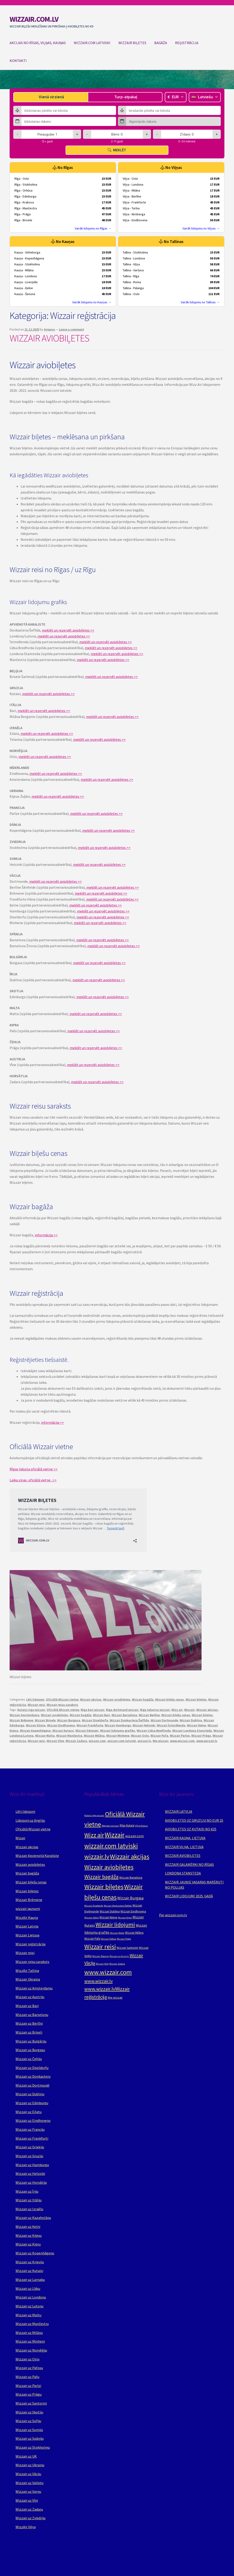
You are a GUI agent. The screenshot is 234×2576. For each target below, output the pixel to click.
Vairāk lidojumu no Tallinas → (200, 302)
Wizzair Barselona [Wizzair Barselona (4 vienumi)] (130, 1878)
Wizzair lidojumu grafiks (117, 1730)
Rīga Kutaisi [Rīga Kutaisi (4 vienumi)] (127, 1825)
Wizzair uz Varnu (28, 2491)
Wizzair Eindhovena (61, 1725)
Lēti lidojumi (35, 1699)
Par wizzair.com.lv (173, 1915)
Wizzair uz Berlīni (29, 2023)
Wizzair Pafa (159, 1735)
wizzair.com (97, 1741)
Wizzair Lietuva (27, 1935)
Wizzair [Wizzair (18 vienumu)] (115, 1835)
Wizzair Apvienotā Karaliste (37, 1855)
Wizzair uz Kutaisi (29, 2270)
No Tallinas (171, 241)
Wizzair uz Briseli (29, 2032)
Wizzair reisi (36, 1705)
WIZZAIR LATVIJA (178, 1811)
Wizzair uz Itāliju (29, 2200)
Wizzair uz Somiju (29, 2429)
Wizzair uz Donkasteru (33, 2076)
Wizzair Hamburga (118, 1725)
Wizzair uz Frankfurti (32, 2138)
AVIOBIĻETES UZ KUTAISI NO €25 (190, 1829)
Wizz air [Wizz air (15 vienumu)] (94, 1835)
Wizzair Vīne (55, 1741)
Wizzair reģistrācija (30, 1944)
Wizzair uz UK (26, 2456)
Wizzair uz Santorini (31, 2403)
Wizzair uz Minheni (30, 2341)
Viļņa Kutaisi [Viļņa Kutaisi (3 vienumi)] (141, 1825)
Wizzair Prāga (201, 1735)
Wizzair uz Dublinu (30, 2094)
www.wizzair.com (182, 1741)
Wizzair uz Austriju (30, 1997)
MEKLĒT (117, 150)
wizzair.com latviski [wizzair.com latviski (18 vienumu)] (111, 1846)
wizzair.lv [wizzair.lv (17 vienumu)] (96, 1856)
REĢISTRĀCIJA (186, 42)
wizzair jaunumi (28, 1908)
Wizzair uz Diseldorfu (32, 2067)
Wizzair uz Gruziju (29, 2156)
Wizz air (177, 1710)
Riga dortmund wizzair (122, 1710)
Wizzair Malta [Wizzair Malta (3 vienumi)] (117, 1932)
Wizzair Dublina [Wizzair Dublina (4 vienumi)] (110, 1911)
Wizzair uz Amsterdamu (34, 1988)
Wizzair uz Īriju (27, 2191)
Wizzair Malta (45, 1735)
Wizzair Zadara (76, 1741)
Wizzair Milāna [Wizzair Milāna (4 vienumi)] (134, 1933)
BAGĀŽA (160, 42)
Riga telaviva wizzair (155, 1710)
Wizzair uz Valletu (29, 2482)
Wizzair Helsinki (144, 1725)
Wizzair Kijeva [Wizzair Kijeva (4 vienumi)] (108, 1917)
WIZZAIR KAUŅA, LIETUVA (185, 1838)
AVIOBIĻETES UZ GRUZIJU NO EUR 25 (194, 1820)
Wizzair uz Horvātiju (31, 2182)
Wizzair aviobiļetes (116, 1699)
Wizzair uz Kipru (28, 2244)
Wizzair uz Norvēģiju (31, 2350)
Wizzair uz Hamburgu (32, 2165)
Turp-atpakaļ (127, 97)
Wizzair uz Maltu (28, 2315)
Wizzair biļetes (196, 1699)
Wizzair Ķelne (196, 1725)
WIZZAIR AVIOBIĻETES (49, 338)
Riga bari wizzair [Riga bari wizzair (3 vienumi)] (110, 1825)
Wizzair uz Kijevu (29, 2235)
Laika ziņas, (19, 1480)
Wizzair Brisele (45, 1720)
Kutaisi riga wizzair (31, 1710)
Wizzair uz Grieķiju (30, 2147)
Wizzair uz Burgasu (30, 2050)
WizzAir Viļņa (26, 2527)
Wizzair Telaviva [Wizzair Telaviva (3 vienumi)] (100, 1956)
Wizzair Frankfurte (90, 1725)
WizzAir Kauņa (27, 1917)
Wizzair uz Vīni (27, 2500)
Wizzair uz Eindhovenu (33, 2120)
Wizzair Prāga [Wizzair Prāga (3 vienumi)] (124, 1938)
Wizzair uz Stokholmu (33, 2447)
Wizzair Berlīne (149, 1715)
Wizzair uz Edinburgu (32, 2103)
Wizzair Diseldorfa (95, 1720)
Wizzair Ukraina (28, 1979)
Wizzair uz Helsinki (30, 2173)
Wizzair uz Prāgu (29, 2394)
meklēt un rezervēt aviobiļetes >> (68, 630)
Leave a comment (71, 329)
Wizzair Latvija (27, 1926)
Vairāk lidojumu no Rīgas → (93, 228)
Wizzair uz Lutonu (29, 2306)
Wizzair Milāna (94, 1735)
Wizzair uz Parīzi (28, 2385)
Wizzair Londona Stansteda (192, 1730)
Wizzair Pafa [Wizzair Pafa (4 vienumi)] (92, 1939)
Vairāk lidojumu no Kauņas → (91, 302)
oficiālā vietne (39, 1480)
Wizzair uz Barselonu (32, 2014)
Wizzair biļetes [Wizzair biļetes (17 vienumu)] (103, 1887)
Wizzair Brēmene (21, 1720)
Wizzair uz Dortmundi (32, 2085)
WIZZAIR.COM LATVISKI (92, 42)
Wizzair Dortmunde (164, 1720)
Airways (49, 329)
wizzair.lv (144, 1741)
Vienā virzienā (52, 97)
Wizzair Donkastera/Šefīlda (129, 1720)
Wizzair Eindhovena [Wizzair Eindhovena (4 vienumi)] (133, 1911)
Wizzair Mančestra (69, 1735)
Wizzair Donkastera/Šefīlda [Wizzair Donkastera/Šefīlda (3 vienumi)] (118, 1905)
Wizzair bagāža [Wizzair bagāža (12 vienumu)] (101, 1876)
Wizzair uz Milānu (29, 2332)
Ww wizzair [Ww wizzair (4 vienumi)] (115, 1998)
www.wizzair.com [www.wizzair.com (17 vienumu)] (108, 1972)
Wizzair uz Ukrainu (30, 2465)
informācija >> (46, 1235)
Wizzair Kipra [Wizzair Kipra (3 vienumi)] (125, 1917)
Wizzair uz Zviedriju (30, 2518)
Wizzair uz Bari (27, 2005)
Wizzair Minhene (117, 1735)
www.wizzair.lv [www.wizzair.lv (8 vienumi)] (98, 1981)
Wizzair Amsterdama (24, 1715)
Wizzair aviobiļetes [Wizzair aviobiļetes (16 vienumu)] (108, 1867)
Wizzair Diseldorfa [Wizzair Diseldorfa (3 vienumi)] (93, 1905)
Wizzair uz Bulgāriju (31, 2041)
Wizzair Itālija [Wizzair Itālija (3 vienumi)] (91, 1917)
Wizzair (189, 1710)
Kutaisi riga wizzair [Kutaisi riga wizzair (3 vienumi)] (94, 1815)
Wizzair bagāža (143, 1699)
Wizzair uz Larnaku (30, 2279)
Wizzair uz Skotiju (29, 2412)
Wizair (20, 1838)
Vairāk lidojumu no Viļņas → (201, 228)
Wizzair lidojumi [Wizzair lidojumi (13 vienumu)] (115, 1924)
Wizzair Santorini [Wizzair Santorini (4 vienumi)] (127, 1948)
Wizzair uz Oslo (28, 2359)
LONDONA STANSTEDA (183, 1873)
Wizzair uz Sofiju (28, 2421)
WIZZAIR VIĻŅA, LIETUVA (184, 1847)
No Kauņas (62, 241)
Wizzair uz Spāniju (30, 2438)
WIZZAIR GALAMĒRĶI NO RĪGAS (189, 1864)
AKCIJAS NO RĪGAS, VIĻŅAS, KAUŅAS (38, 42)
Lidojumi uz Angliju (30, 1820)
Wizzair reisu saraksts (62, 1705)
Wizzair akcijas (90, 1699)
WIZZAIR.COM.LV (34, 19)
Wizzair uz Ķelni (28, 2226)
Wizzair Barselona (124, 1715)
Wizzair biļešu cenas (169, 1699)
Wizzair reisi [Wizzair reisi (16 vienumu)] (100, 1946)
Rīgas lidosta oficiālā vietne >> (34, 1469)
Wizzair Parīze (180, 1735)
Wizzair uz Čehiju (29, 2058)
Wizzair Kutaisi (63, 1730)
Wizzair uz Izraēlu (29, 2209)
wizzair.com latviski (121, 1741)
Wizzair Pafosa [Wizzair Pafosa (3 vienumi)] (108, 1938)
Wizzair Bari (101, 1715)
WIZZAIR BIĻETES (132, 42)
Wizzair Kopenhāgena (35, 1730)
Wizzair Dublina (191, 1720)
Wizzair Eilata (35, 1725)
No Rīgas (63, 167)
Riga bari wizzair (92, 1710)
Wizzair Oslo (140, 1735)
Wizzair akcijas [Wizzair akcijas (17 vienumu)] (129, 1856)
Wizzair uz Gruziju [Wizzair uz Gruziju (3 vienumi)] (119, 1956)
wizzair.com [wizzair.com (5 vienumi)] (134, 1836)
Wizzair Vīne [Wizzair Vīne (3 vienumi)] (102, 1963)
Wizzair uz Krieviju (30, 2262)
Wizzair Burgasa (68, 1720)
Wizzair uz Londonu (31, 2297)
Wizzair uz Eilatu (29, 2111)
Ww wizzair (160, 1741)
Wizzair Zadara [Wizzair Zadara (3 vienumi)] (117, 1963)
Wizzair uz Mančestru (32, 2323)
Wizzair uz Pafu (27, 2376)
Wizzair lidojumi (86, 1730)
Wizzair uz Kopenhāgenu (35, 2253)
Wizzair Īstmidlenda (171, 1725)
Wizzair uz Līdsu (28, 2288)
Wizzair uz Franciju (30, 2129)
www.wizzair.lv (206, 1741)
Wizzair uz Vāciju (28, 2474)
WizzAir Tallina (27, 1970)
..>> (54, 1480)
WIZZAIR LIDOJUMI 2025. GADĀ (189, 1896)
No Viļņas (171, 167)
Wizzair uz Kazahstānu (33, 2217)
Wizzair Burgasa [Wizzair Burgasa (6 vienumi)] (130, 1898)
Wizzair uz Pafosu (29, 2367)
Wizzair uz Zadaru (29, 2509)
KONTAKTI (18, 60)
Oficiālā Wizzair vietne (62, 1699)
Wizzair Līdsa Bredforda (154, 1730)
